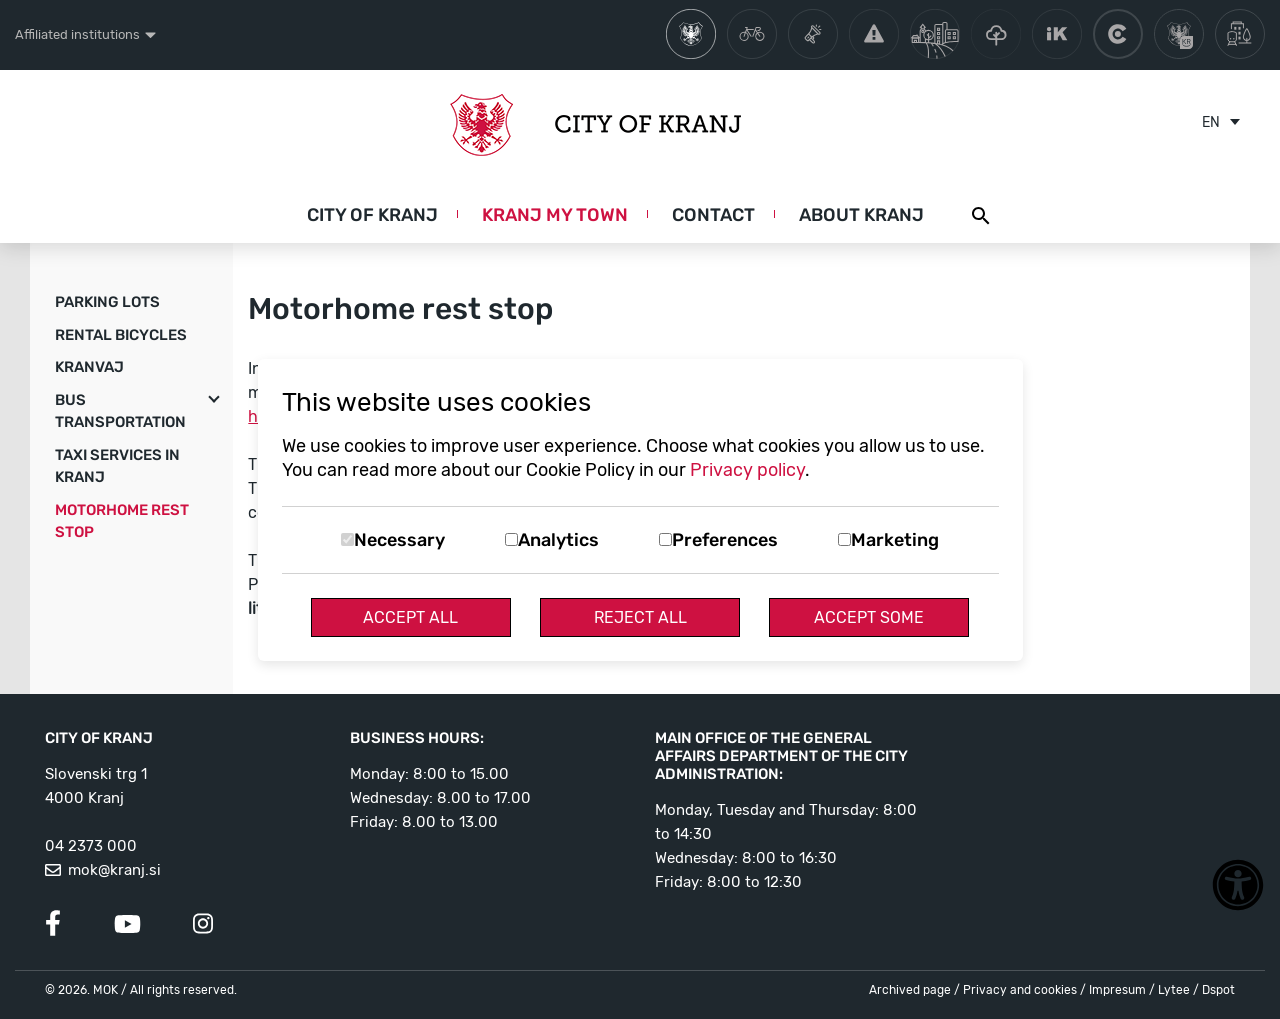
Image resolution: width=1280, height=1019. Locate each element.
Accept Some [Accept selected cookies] (869, 617)
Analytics (558, 540)
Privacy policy (747, 470)
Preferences (725, 540)
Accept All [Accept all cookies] (410, 617)
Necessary (399, 540)
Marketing (895, 540)
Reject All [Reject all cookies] (640, 617)
